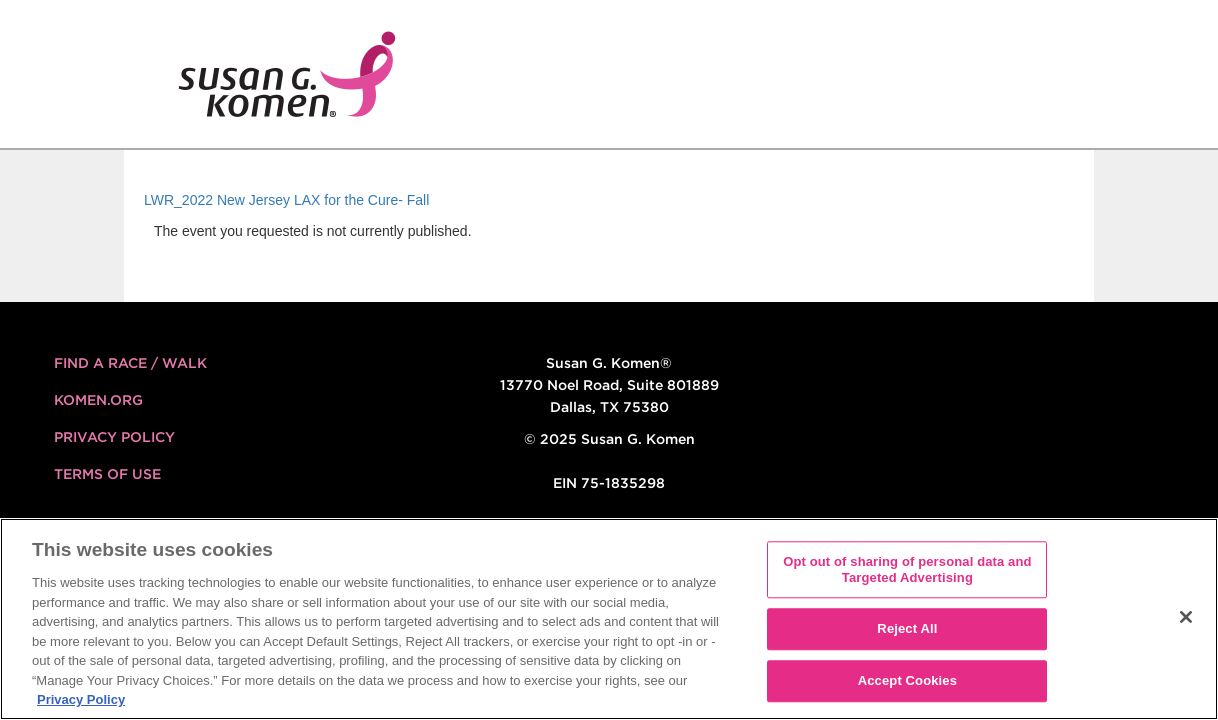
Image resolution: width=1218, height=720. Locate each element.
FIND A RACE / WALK (130, 363)
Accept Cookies (907, 680)
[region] (609, 619)
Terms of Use (107, 474)
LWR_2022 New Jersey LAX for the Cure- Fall (286, 200)
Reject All (907, 629)
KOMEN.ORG (98, 400)
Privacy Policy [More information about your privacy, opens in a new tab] (81, 699)
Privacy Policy (114, 437)
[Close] (1186, 617)
